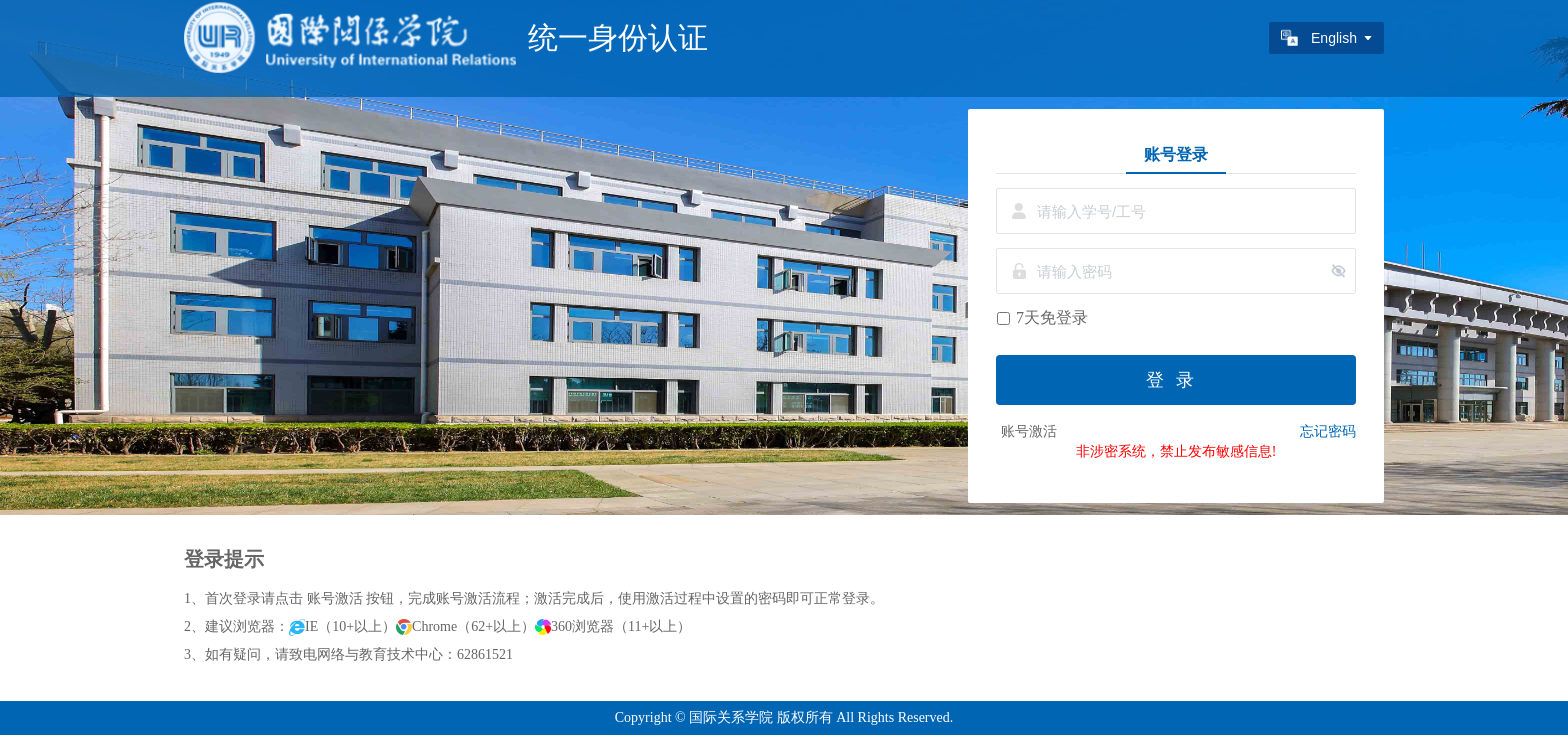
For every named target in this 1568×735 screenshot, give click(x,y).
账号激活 (1029, 431)
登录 (1176, 380)
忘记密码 (1328, 431)
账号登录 (1176, 154)
